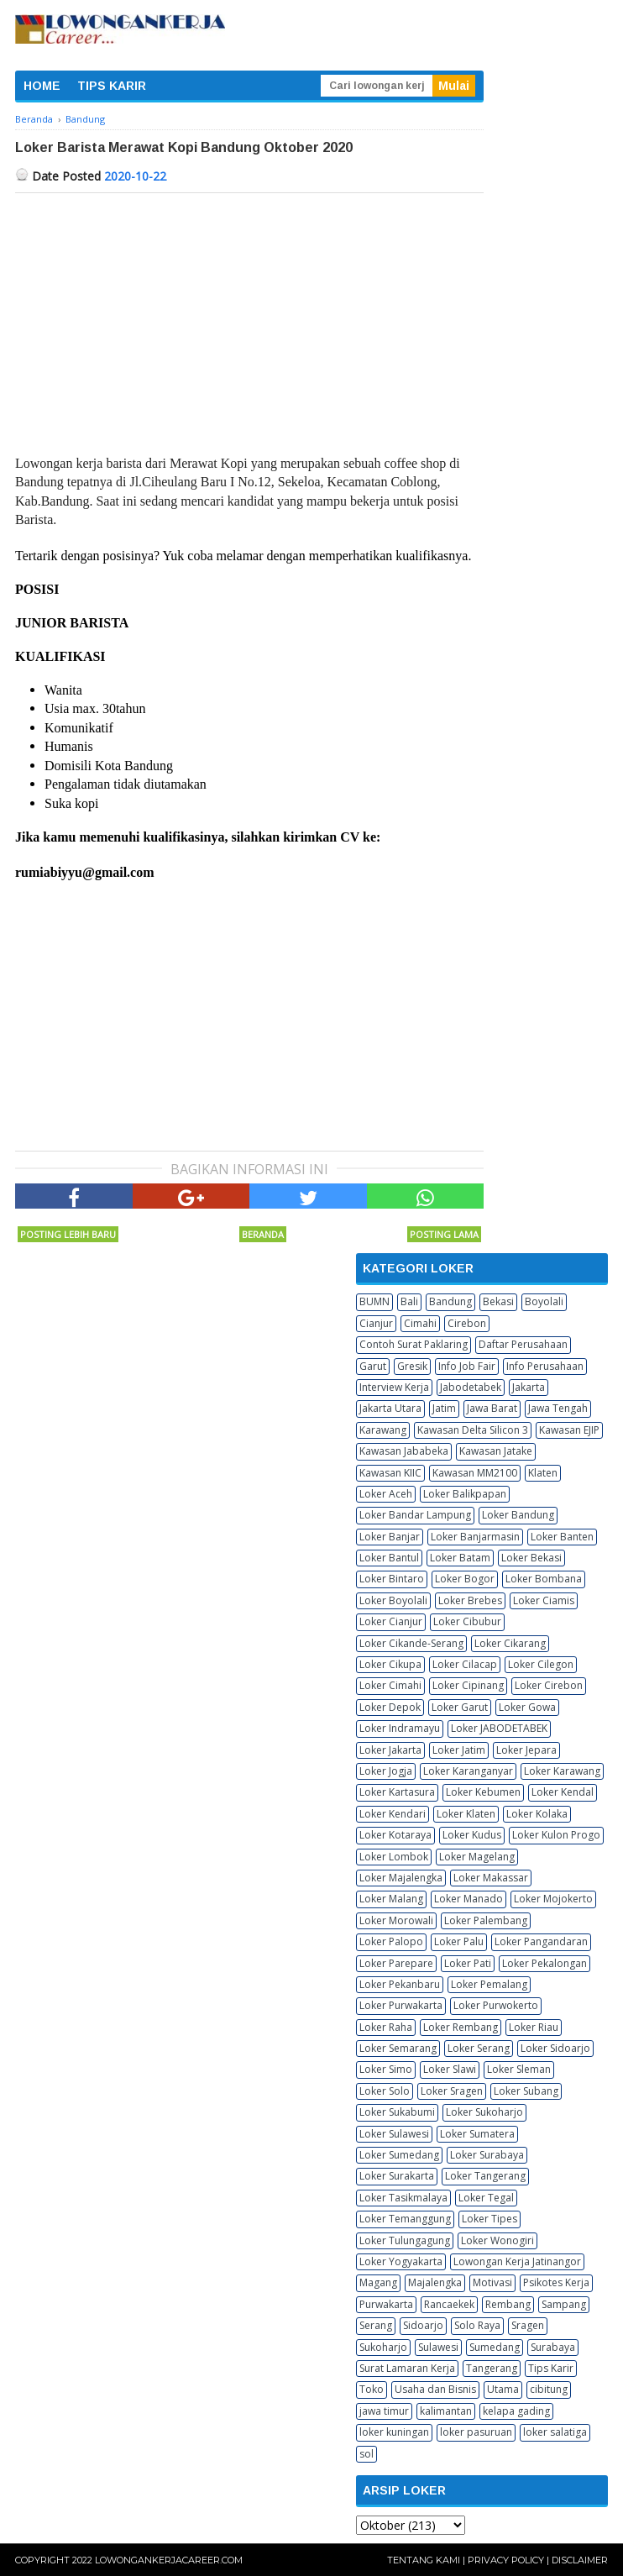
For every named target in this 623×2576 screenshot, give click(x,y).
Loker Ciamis (543, 1600)
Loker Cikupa (390, 1664)
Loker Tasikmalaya (403, 2197)
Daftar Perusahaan (523, 1344)
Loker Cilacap (464, 1664)
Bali (409, 1301)
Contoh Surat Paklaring (413, 1344)
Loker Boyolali (393, 1600)
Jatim (444, 1408)
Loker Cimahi (390, 1685)
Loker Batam (460, 1557)
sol (366, 2454)
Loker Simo (385, 2069)
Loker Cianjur (390, 1621)
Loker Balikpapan (464, 1494)
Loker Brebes (470, 1600)
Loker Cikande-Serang (411, 1643)
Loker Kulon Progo (556, 1835)
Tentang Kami (423, 2560)
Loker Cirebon (549, 1685)
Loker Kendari (392, 1814)
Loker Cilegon (540, 1664)
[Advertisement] (249, 319)
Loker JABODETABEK (499, 1728)
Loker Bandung (518, 1515)
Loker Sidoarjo (555, 2048)
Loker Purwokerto (495, 2005)
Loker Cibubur (467, 1621)
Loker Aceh (385, 1494)
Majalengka (435, 2282)
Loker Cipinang (468, 1685)
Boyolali (544, 1301)
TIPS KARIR (111, 85)
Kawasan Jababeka (403, 1451)
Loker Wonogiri (497, 2240)
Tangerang (491, 2368)
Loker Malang (391, 1898)
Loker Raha (385, 2027)
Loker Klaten (466, 1814)
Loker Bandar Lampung (415, 1515)
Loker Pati (467, 1963)
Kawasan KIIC (390, 1473)
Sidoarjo (423, 2325)
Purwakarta (386, 2304)
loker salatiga (555, 2432)
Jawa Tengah (558, 1408)
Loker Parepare (396, 1963)
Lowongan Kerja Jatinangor (517, 2261)
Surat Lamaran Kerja (407, 2368)
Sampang (564, 2304)
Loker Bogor (465, 1578)
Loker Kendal (562, 1792)
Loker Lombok (393, 1856)
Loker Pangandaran (541, 1941)
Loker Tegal (486, 2197)
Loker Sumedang (399, 2155)
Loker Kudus (471, 1835)
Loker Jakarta (390, 1750)
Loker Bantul (389, 1557)
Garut (372, 1366)
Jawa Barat (492, 1408)
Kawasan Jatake (495, 1451)
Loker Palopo (391, 1941)
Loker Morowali (396, 1920)
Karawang (382, 1430)
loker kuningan (394, 2432)
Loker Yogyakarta (400, 2261)
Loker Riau (533, 2027)
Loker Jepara (526, 1750)
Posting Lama (444, 1234)
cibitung (549, 2389)
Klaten (543, 1473)
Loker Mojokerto (553, 1898)
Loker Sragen (452, 2091)
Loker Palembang (485, 1920)
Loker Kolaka (537, 1814)
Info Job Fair (466, 1366)
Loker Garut (460, 1707)
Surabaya (553, 2347)
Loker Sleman (519, 2069)
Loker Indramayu (399, 1728)
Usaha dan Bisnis (435, 2389)
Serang (375, 2325)
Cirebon (467, 1323)
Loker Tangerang (485, 2176)
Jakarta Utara (390, 1408)
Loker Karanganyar (468, 1771)
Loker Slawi (449, 2069)
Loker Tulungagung (404, 2240)
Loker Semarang (398, 2048)
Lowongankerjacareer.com (169, 2560)
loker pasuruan (476, 2432)
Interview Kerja (394, 1387)
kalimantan (446, 2411)
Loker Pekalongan (544, 1963)
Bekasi (498, 1301)
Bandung (450, 1301)
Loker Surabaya (487, 2155)
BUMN (374, 1301)
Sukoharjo (383, 2347)
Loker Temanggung (405, 2218)
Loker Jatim (458, 1750)
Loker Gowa (527, 1707)
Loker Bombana (543, 1578)
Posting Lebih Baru (68, 1234)
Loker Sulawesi (394, 2134)
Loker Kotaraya (395, 1835)
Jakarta (528, 1387)
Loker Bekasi (531, 1557)
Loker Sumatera (477, 2134)
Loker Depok (390, 1707)
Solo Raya (477, 2325)
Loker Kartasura (397, 1792)
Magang (378, 2282)
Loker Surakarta (396, 2176)
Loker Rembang (460, 2027)
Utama (503, 2389)
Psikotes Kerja (556, 2282)
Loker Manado (468, 1898)
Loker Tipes (489, 2218)
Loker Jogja (385, 1771)
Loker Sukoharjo (484, 2112)
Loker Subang (526, 2091)
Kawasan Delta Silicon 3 (472, 1430)
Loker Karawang (562, 1771)
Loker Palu (459, 1941)
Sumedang (494, 2347)
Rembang (508, 2304)
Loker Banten (562, 1536)
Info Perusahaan (545, 1366)
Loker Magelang (477, 1856)
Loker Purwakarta (400, 2005)
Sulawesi (438, 2347)
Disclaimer (580, 2560)
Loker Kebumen (483, 1792)
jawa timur (384, 2411)
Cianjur (376, 1323)
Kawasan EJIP (569, 1430)
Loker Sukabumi (397, 2112)
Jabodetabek (470, 1387)
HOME (42, 85)
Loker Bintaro (391, 1578)
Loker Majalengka (400, 1877)
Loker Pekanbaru (399, 1984)
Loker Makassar (490, 1877)
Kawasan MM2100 (474, 1473)
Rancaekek (449, 2304)
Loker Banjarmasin (475, 1536)
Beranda (263, 1234)
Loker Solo (384, 2091)
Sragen (527, 2325)
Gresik (412, 1366)
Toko (371, 2389)
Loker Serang (479, 2048)
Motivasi (492, 2282)
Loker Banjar (389, 1536)
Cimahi (420, 1323)
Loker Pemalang (489, 1984)
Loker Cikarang (510, 1643)
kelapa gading (516, 2411)
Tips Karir (550, 2368)
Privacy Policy (506, 2560)
